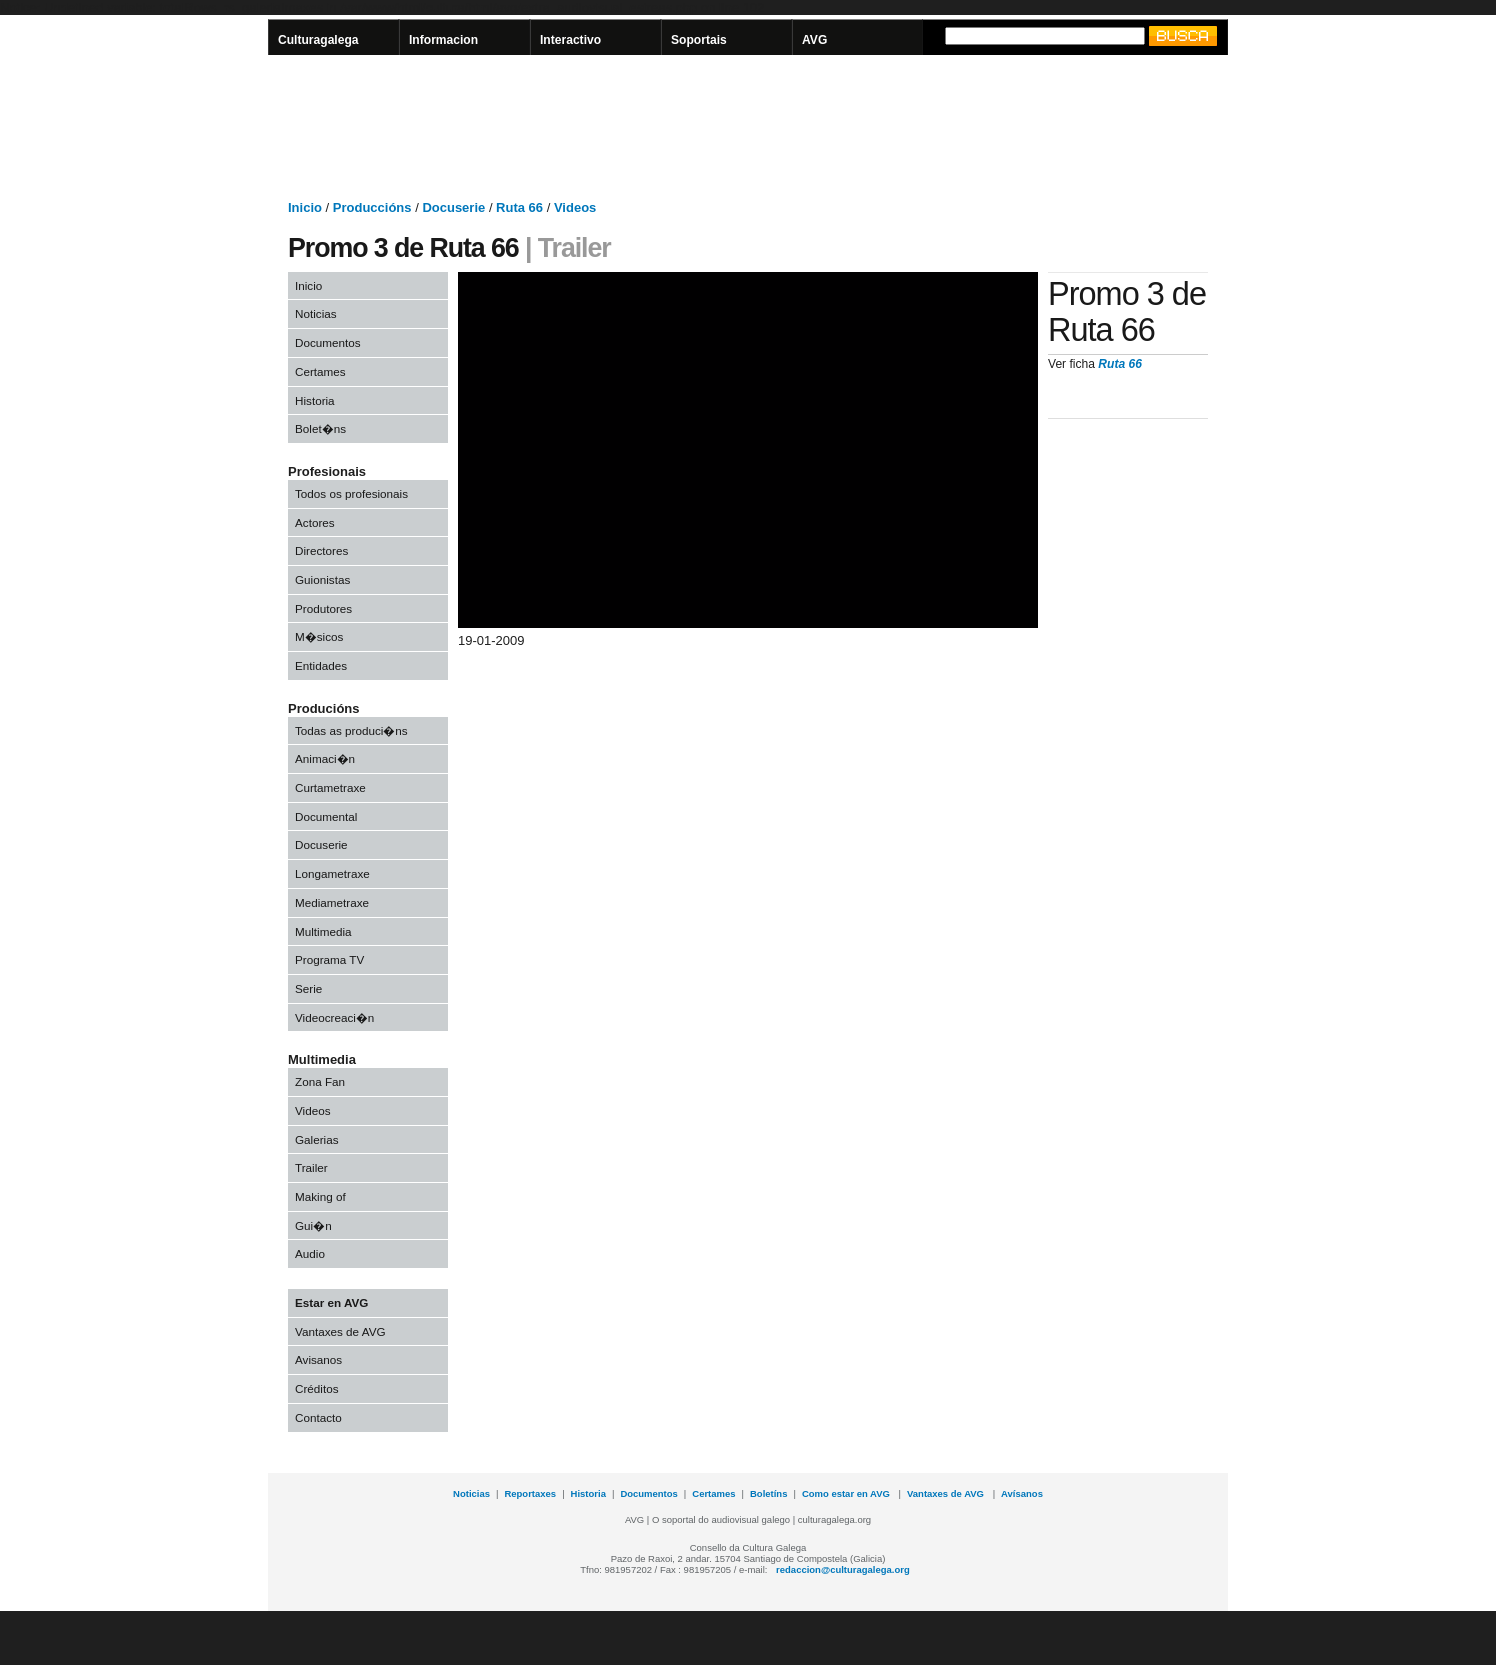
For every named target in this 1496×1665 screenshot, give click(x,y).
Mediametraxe (332, 902)
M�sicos (319, 636)
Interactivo (570, 40)
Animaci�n (325, 758)
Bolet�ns (320, 428)
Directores (321, 550)
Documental (326, 816)
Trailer (311, 1167)
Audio (310, 1253)
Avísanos (1022, 1493)
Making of (320, 1196)
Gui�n (313, 1225)
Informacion (443, 40)
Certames (320, 371)
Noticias (316, 313)
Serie (308, 988)
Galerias (317, 1139)
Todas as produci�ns (351, 730)
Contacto (318, 1417)
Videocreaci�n (334, 1017)
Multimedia (323, 931)
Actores (315, 522)
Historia (315, 400)
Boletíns (768, 1493)
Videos (313, 1110)
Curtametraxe (330, 787)
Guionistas (322, 579)
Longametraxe (332, 873)
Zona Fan (320, 1081)
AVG (814, 40)
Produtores (323, 608)
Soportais (699, 40)
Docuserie (321, 844)
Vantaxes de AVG (340, 1331)
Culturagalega (318, 40)
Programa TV (329, 959)
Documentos (328, 342)
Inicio (308, 285)
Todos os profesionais (351, 493)
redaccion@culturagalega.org (843, 1569)
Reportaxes (530, 1493)
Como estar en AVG (847, 1493)
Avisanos (318, 1359)
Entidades (321, 665)
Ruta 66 (1120, 364)
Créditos (317, 1388)
